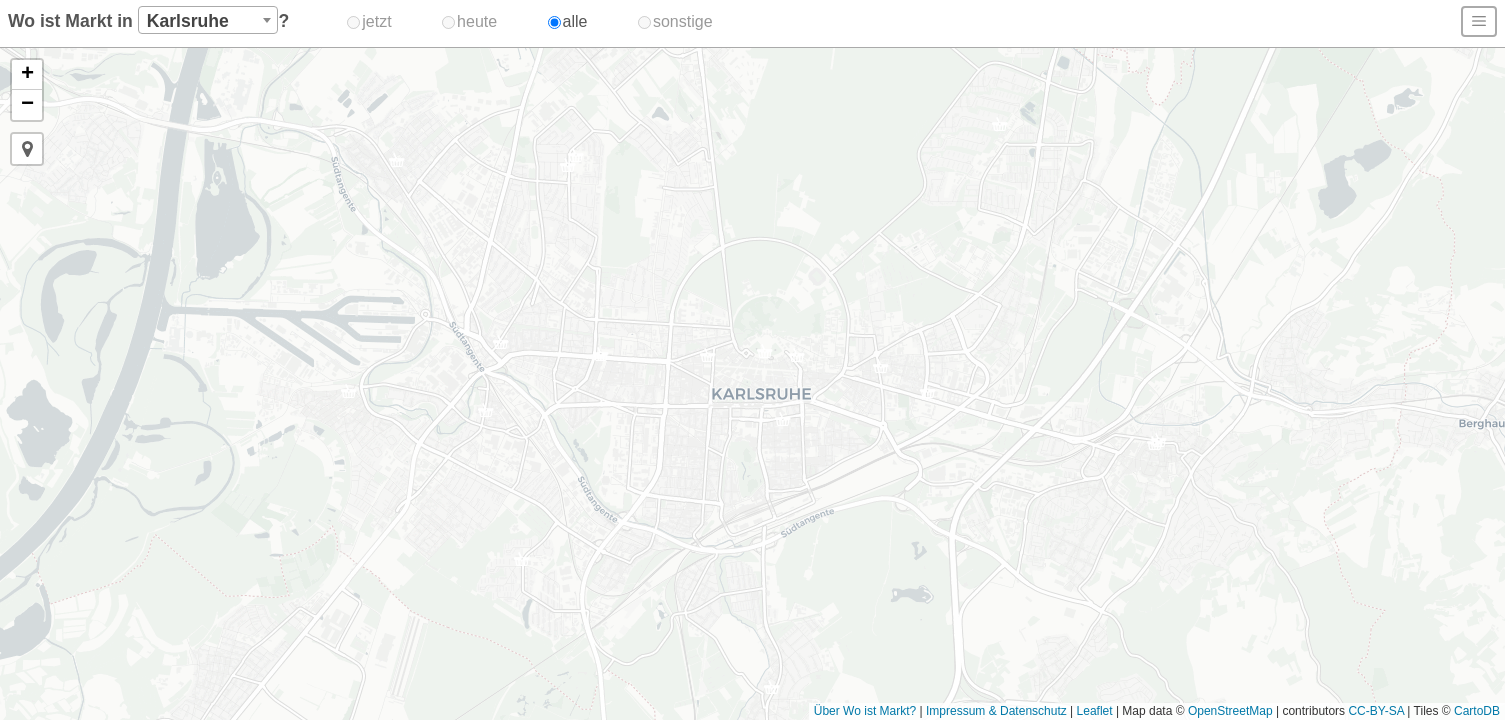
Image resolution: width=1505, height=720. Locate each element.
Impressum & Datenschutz (996, 711)
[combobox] (208, 20)
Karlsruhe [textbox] (188, 21)
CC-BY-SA (1376, 711)
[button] (1154, 445)
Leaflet (1095, 711)
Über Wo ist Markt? (865, 711)
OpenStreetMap (1230, 711)
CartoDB (1477, 711)
